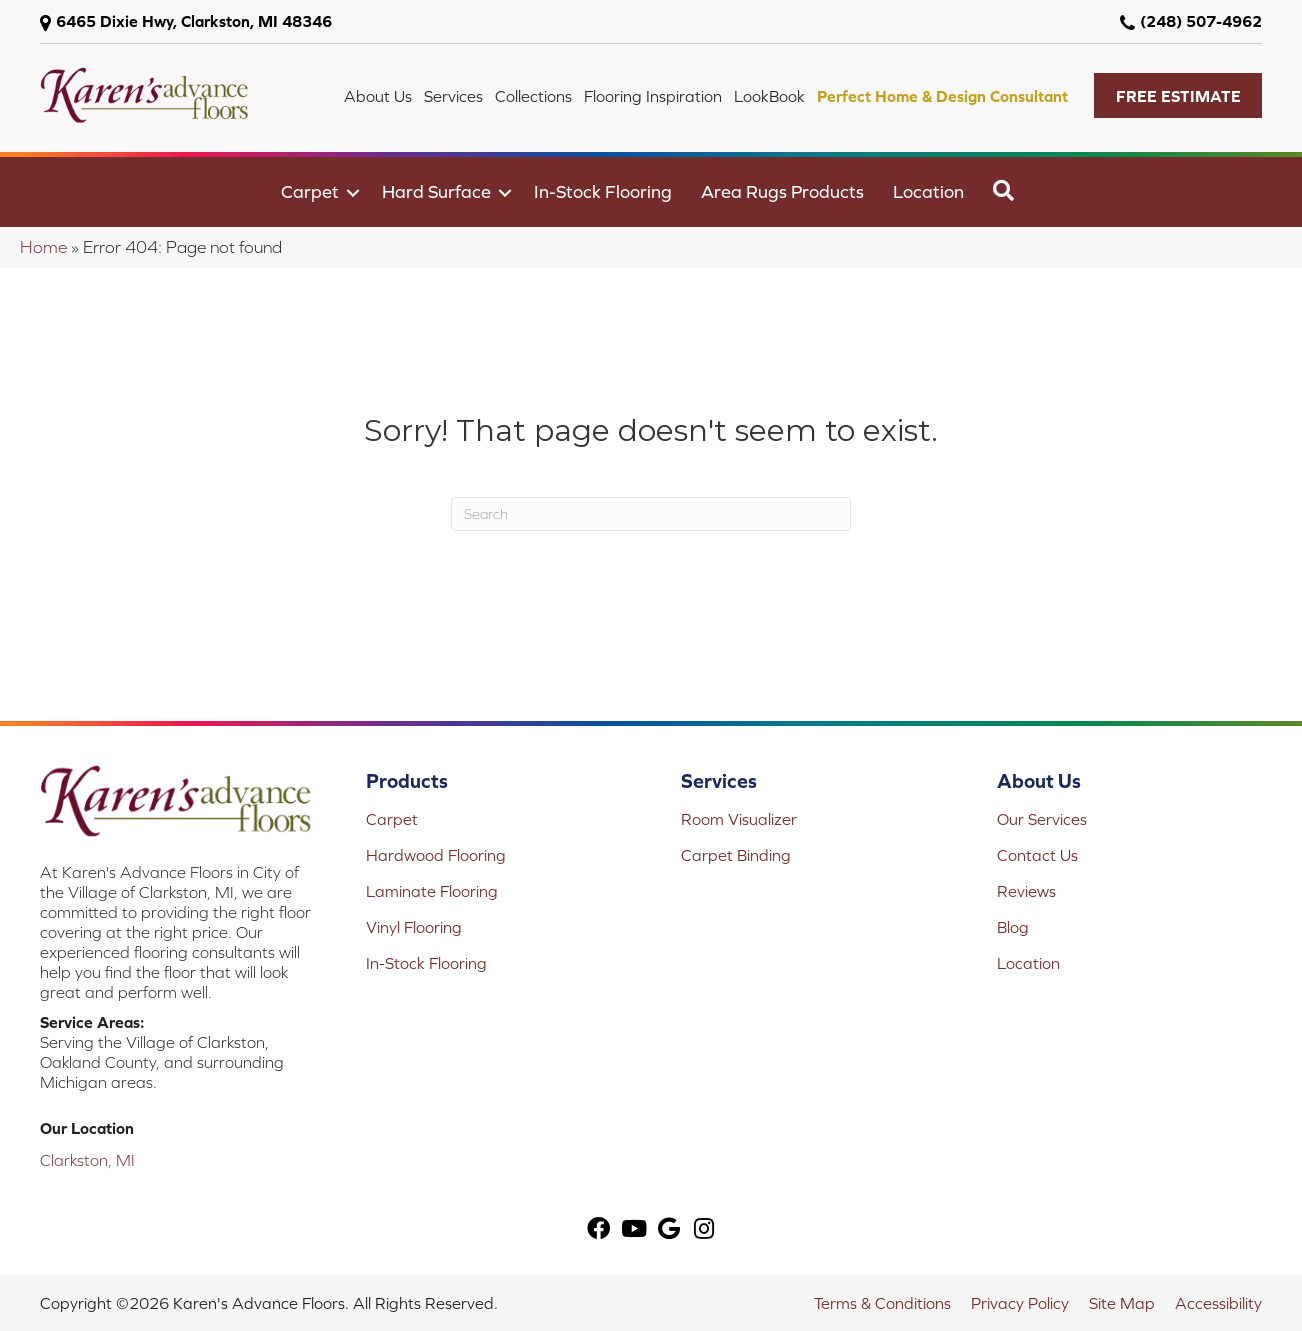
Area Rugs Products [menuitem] (782, 191)
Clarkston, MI (87, 1160)
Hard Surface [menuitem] (436, 191)
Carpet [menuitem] (310, 191)
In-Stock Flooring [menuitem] (603, 191)
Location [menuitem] (928, 191)
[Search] (651, 514)
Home (43, 247)
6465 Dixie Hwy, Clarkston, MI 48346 (194, 21)
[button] (1178, 95)
